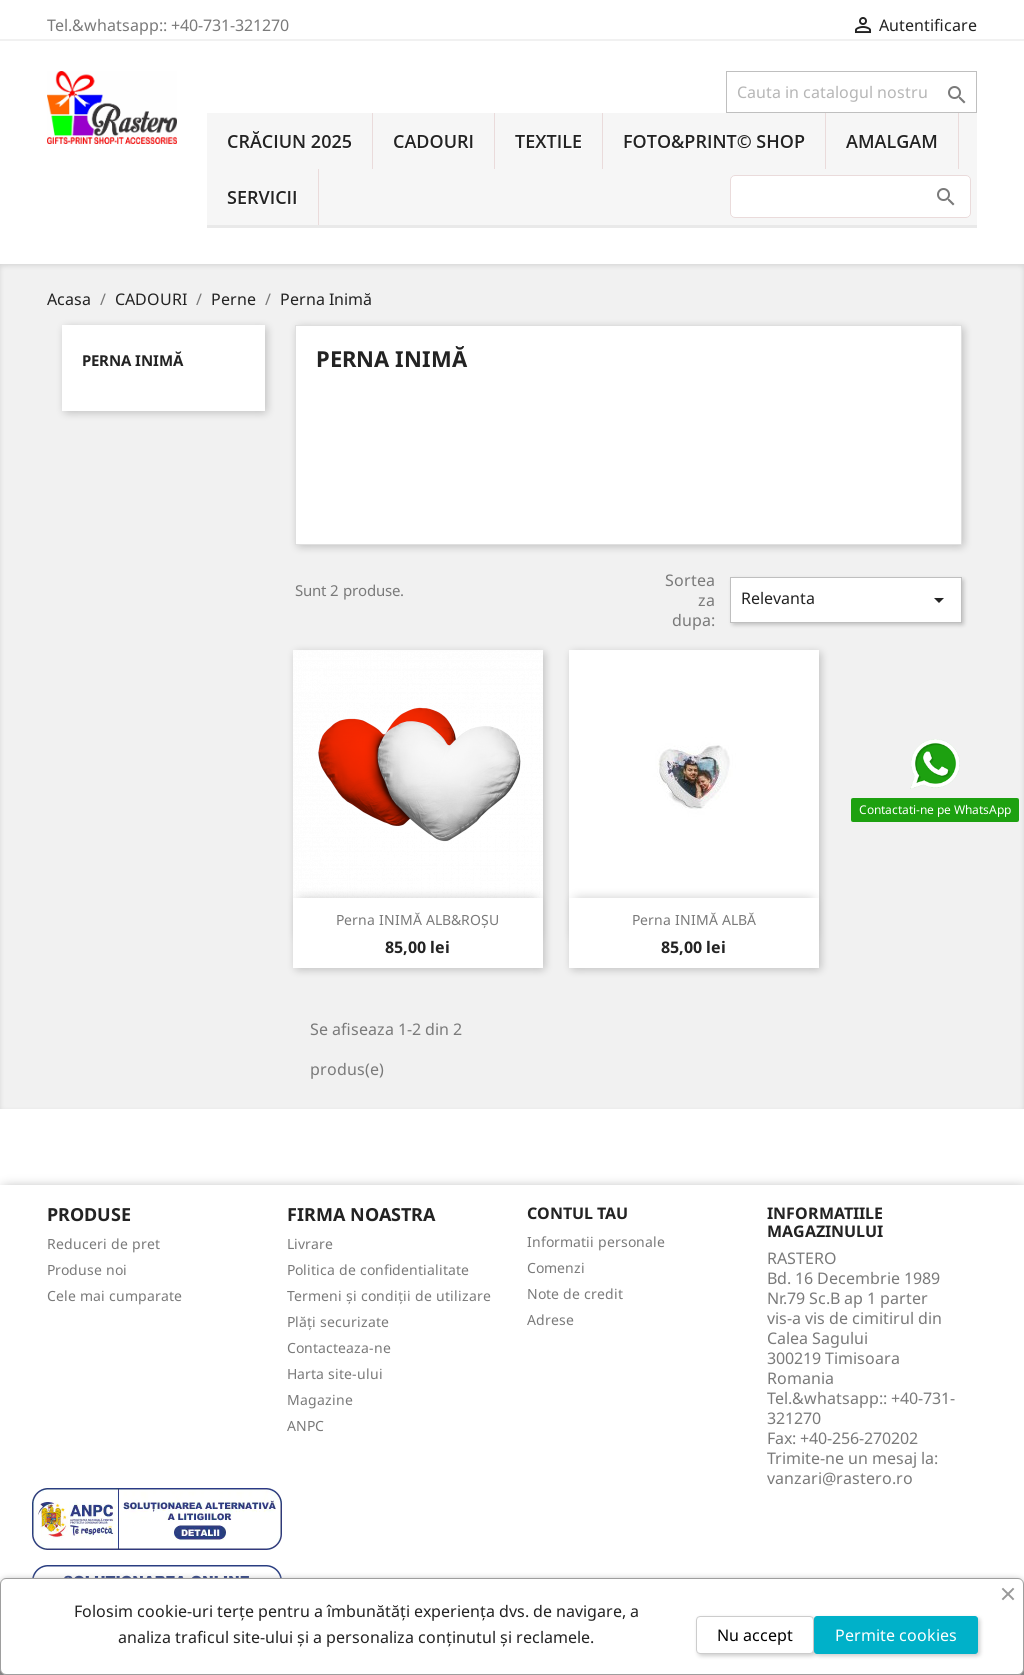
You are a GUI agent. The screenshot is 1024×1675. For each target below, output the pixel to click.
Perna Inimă (132, 360)
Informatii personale (596, 1241)
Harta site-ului (335, 1373)
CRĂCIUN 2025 (289, 141)
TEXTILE (548, 141)
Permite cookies (896, 1635)
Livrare (310, 1243)
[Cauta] (851, 92)
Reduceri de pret (103, 1243)
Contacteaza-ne (339, 1347)
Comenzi (556, 1267)
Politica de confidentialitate (378, 1269)
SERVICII (262, 197)
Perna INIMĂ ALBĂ (694, 919)
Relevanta (846, 599)
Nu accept (755, 1635)
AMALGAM (892, 141)
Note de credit (575, 1293)
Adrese (550, 1319)
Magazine (320, 1399)
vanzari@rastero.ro (840, 1478)
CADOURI (433, 141)
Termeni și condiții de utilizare (389, 1295)
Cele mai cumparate (114, 1295)
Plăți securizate (338, 1321)
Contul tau (577, 1213)
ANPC (305, 1425)
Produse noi (87, 1269)
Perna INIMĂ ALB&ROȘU (417, 919)
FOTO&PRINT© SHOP (714, 141)
